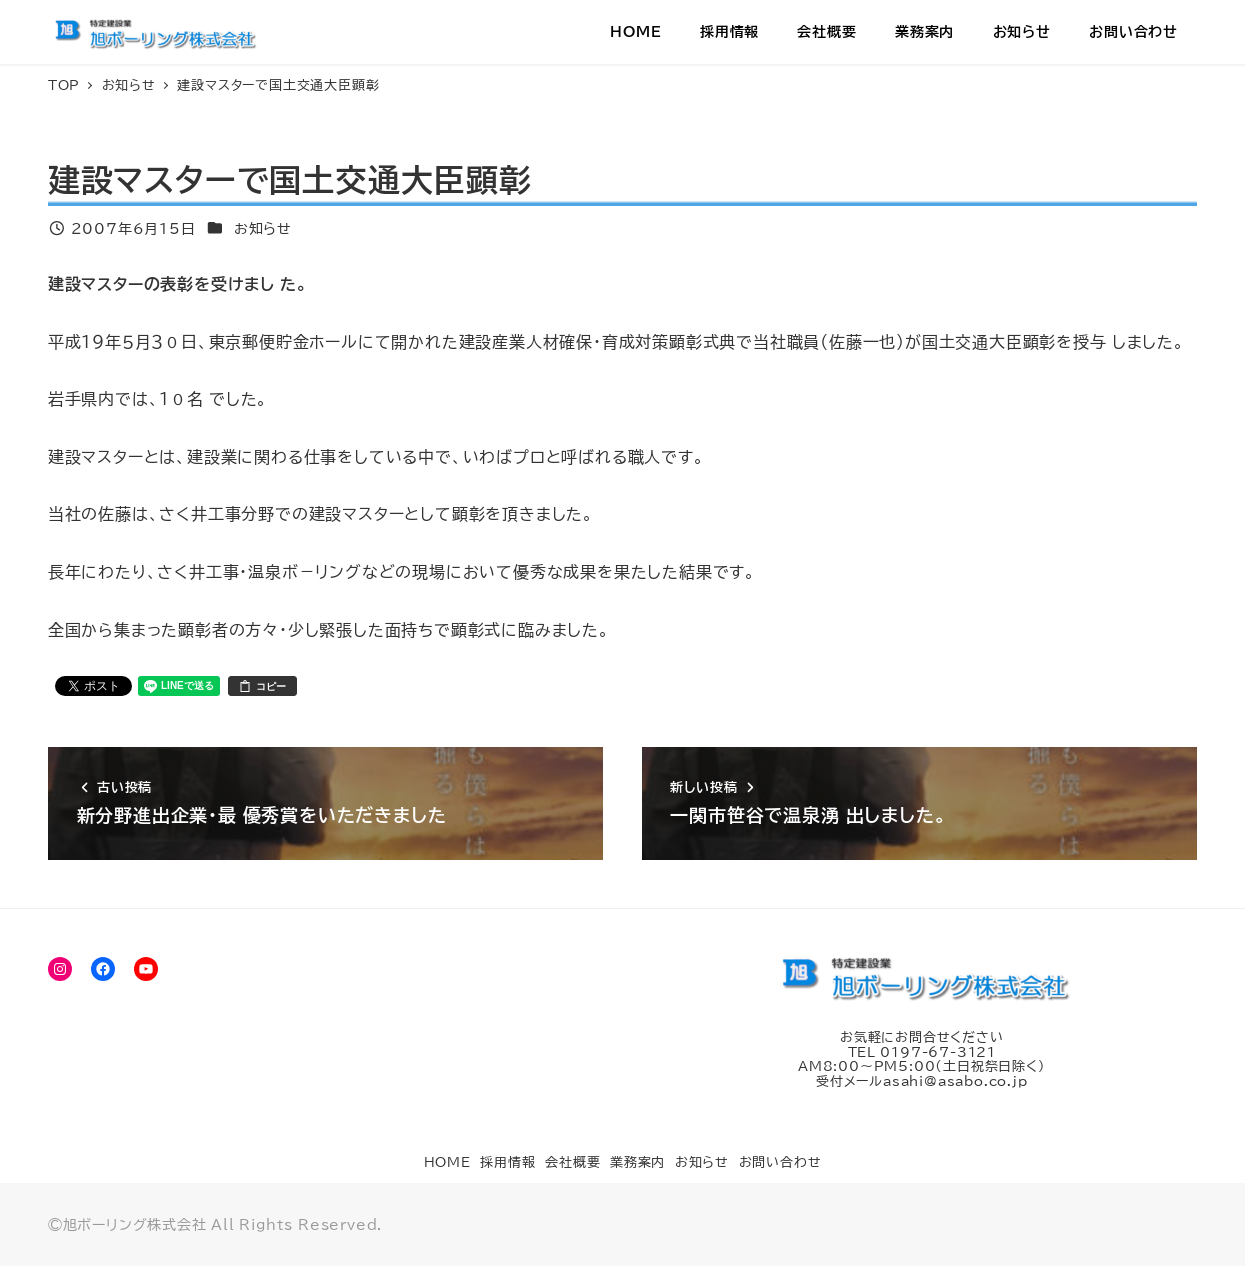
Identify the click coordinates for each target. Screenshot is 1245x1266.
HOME (447, 1162)
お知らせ (263, 228)
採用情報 (507, 1162)
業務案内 (637, 1162)
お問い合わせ (780, 1162)
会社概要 (572, 1162)
